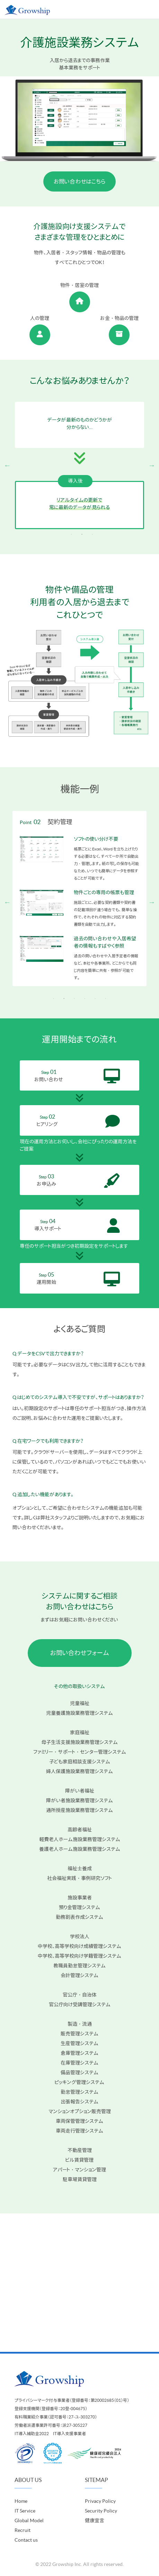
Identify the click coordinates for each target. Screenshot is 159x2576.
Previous (7, 465)
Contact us (26, 2540)
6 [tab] (105, 998)
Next (151, 465)
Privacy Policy (100, 2501)
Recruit (22, 2530)
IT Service (25, 2511)
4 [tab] (84, 998)
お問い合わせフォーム (79, 1652)
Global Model (29, 2520)
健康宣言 (94, 2520)
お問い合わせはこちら (79, 181)
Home (21, 2501)
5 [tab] (95, 998)
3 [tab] (92, 534)
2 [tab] (82, 534)
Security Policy (101, 2511)
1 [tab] (71, 534)
